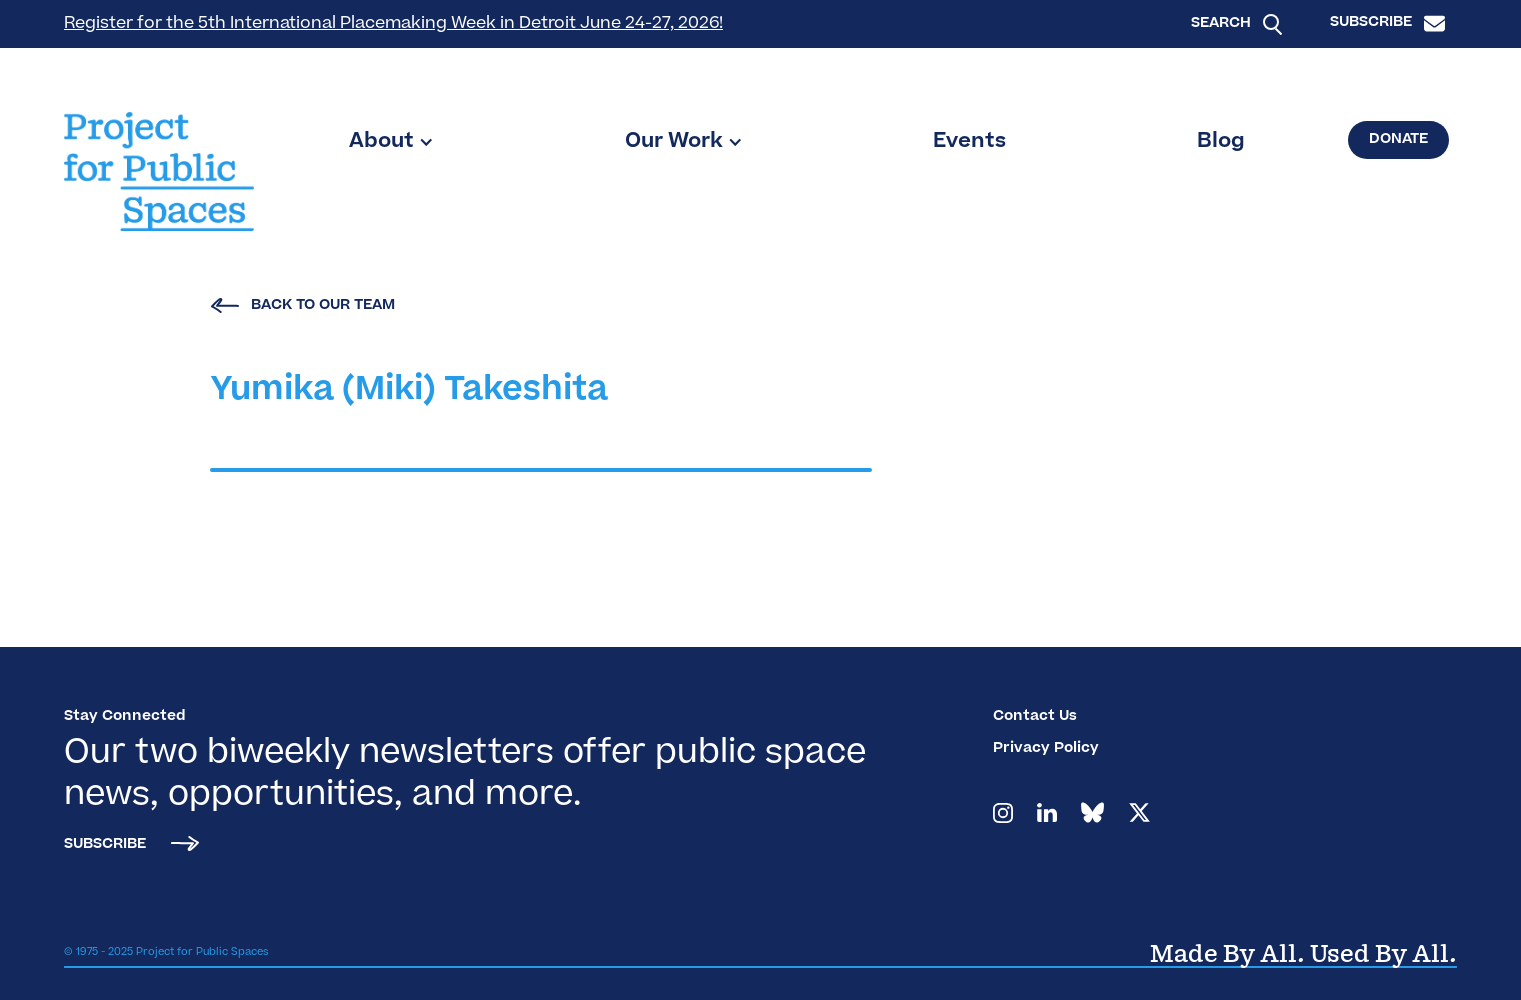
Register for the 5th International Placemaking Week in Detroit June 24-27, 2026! (393, 24)
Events (969, 142)
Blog (1221, 142)
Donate (1398, 140)
